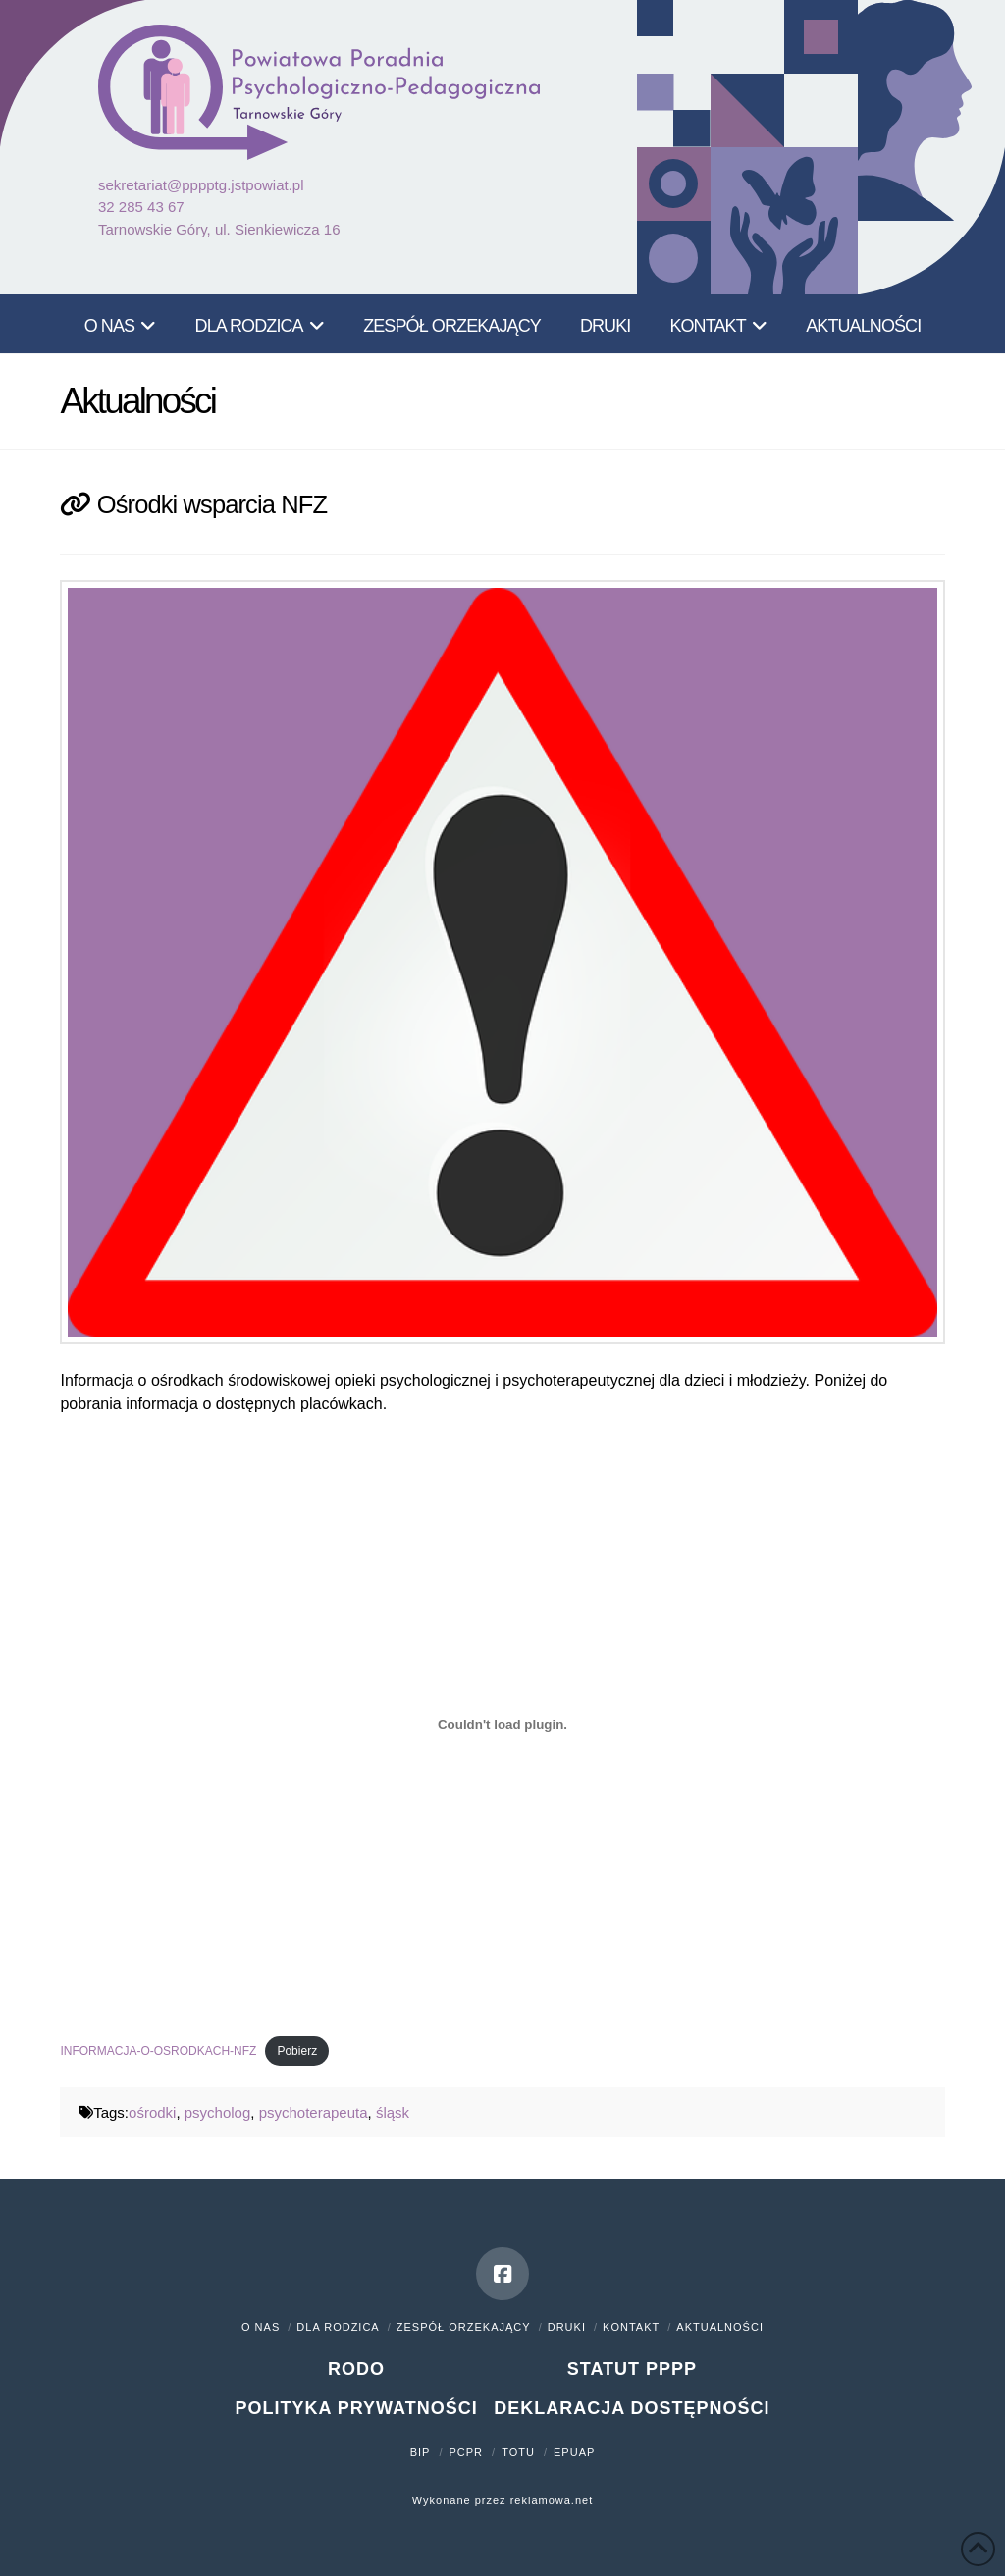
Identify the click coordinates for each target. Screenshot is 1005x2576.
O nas (260, 2327)
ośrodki (152, 2112)
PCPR (467, 2452)
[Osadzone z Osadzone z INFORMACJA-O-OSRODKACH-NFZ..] (502, 1725)
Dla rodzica (337, 2327)
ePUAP (574, 2452)
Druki (567, 2327)
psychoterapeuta (313, 2112)
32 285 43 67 (141, 206)
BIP (420, 2452)
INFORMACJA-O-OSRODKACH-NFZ (158, 2051)
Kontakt (631, 2327)
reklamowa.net (552, 2500)
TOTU (518, 2452)
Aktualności (720, 2327)
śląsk (392, 2112)
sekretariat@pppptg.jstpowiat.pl (201, 185)
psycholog (218, 2112)
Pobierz (297, 2051)
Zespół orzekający (464, 2327)
